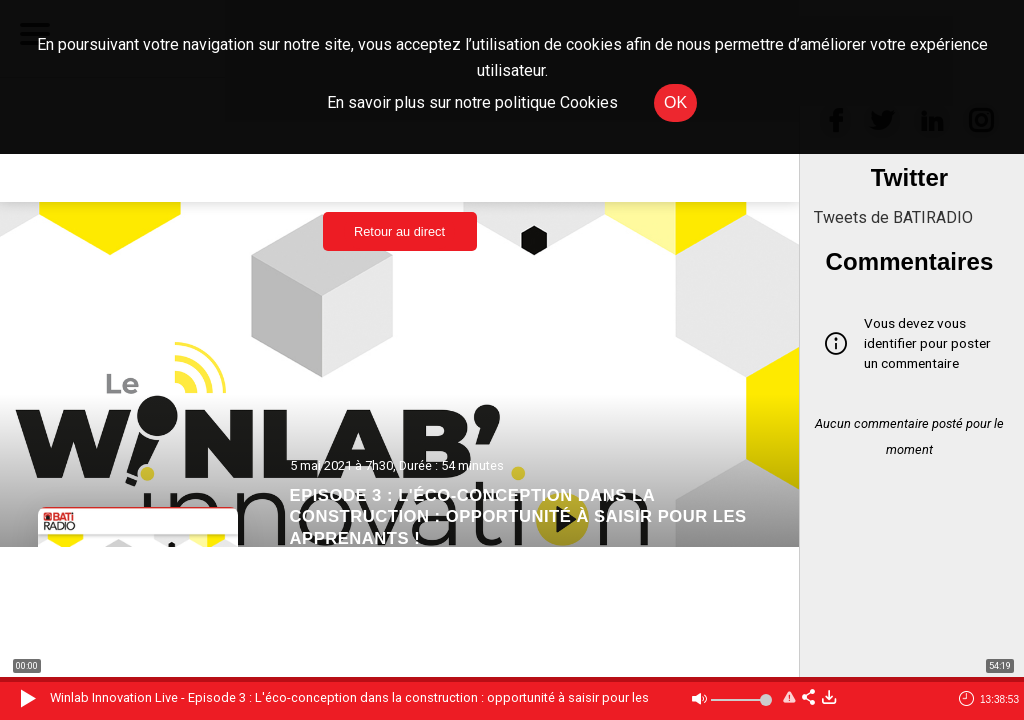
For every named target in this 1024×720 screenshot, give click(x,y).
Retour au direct (399, 231)
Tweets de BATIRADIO (893, 217)
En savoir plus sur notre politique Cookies (472, 102)
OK (675, 102)
